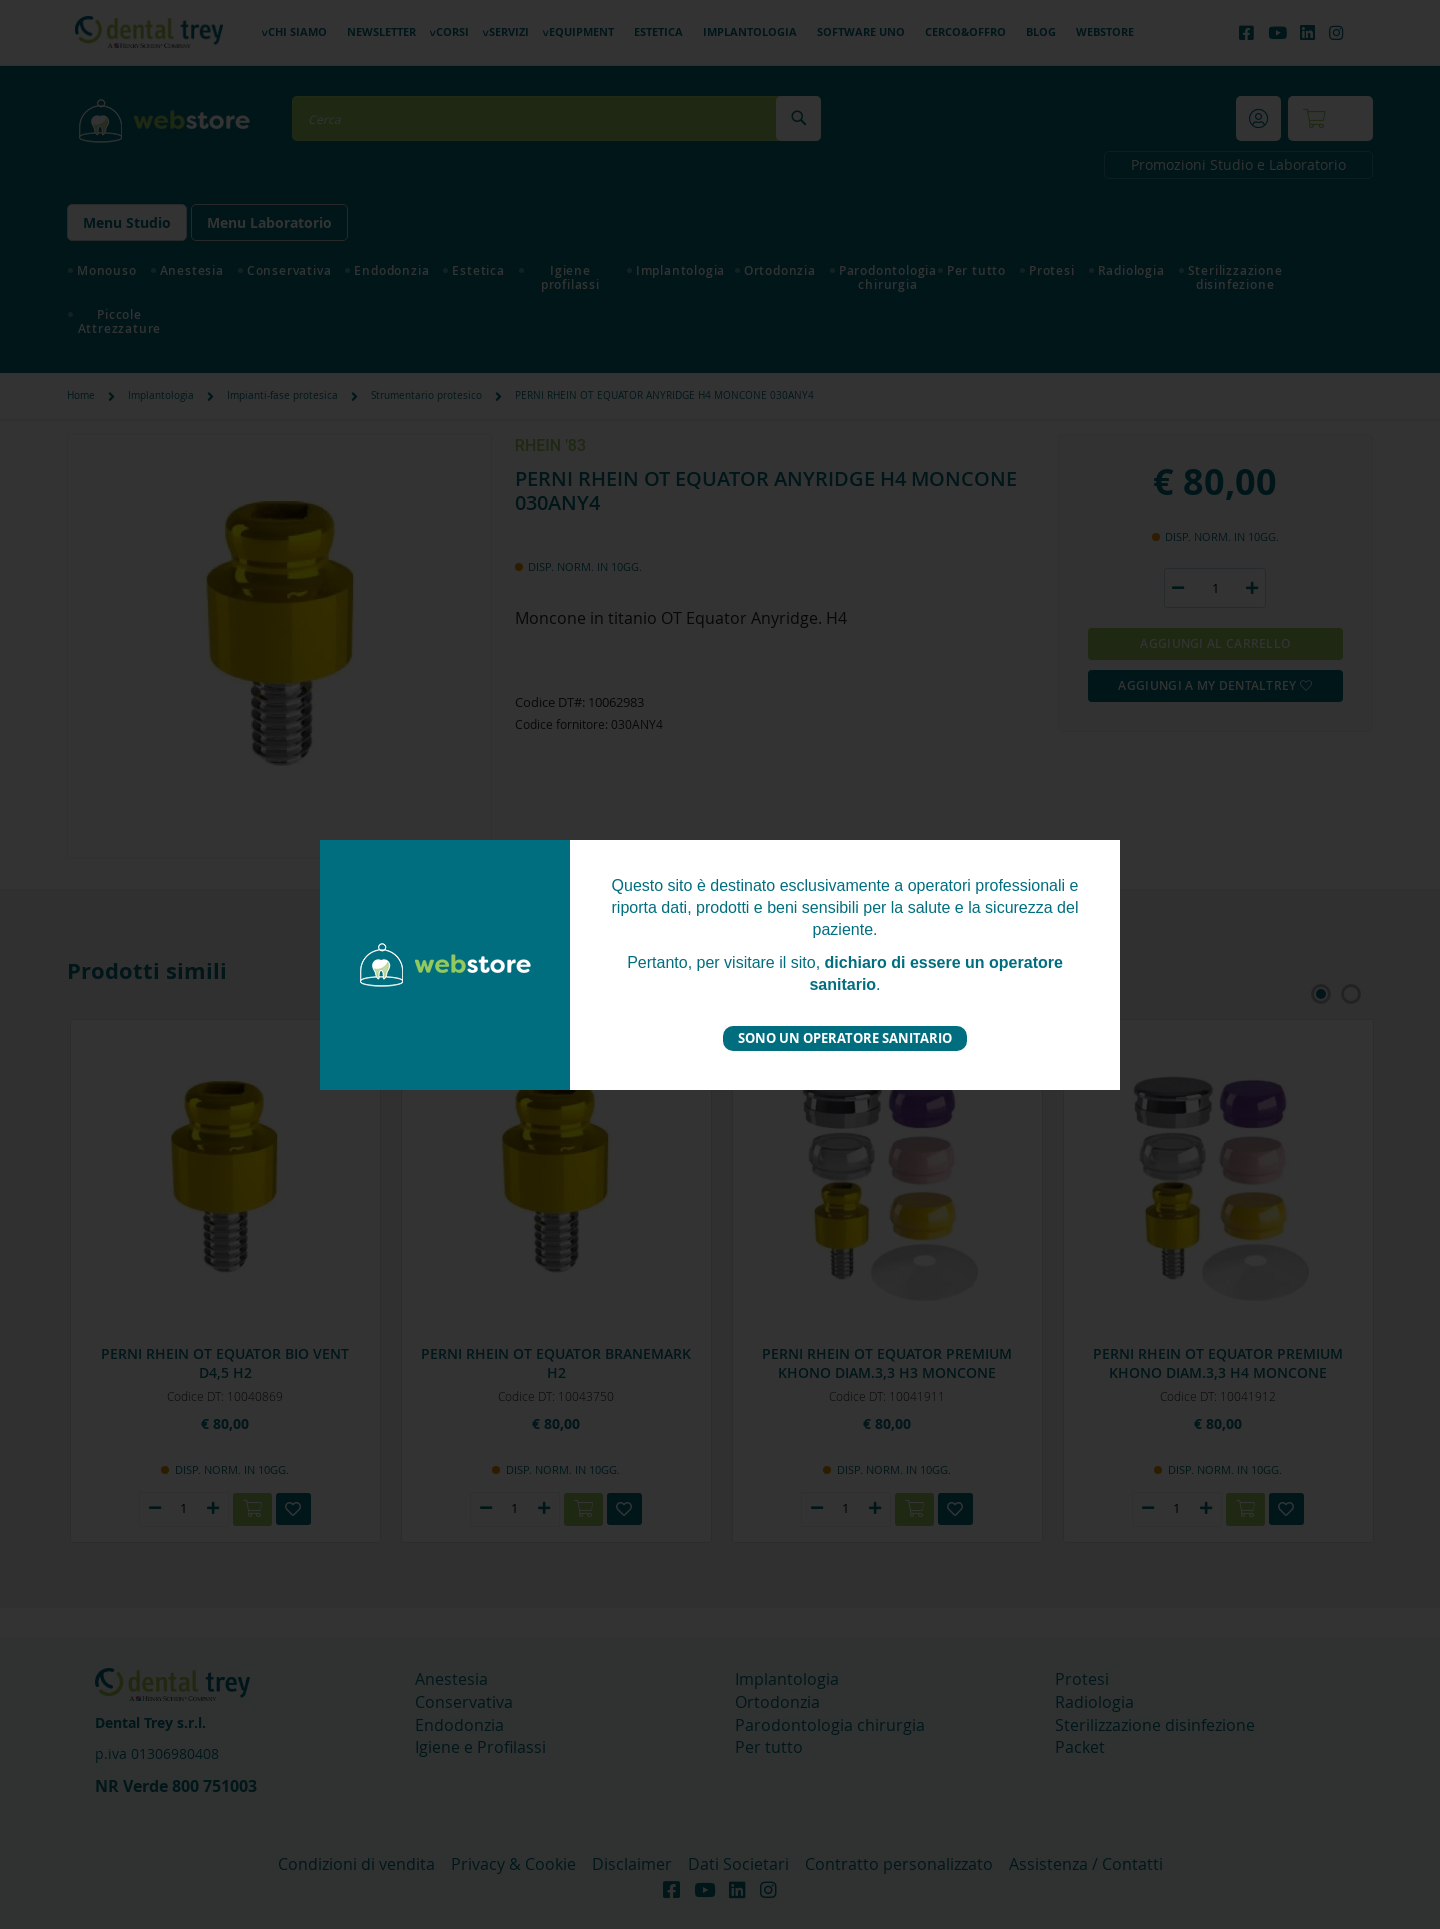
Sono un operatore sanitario (845, 1038)
